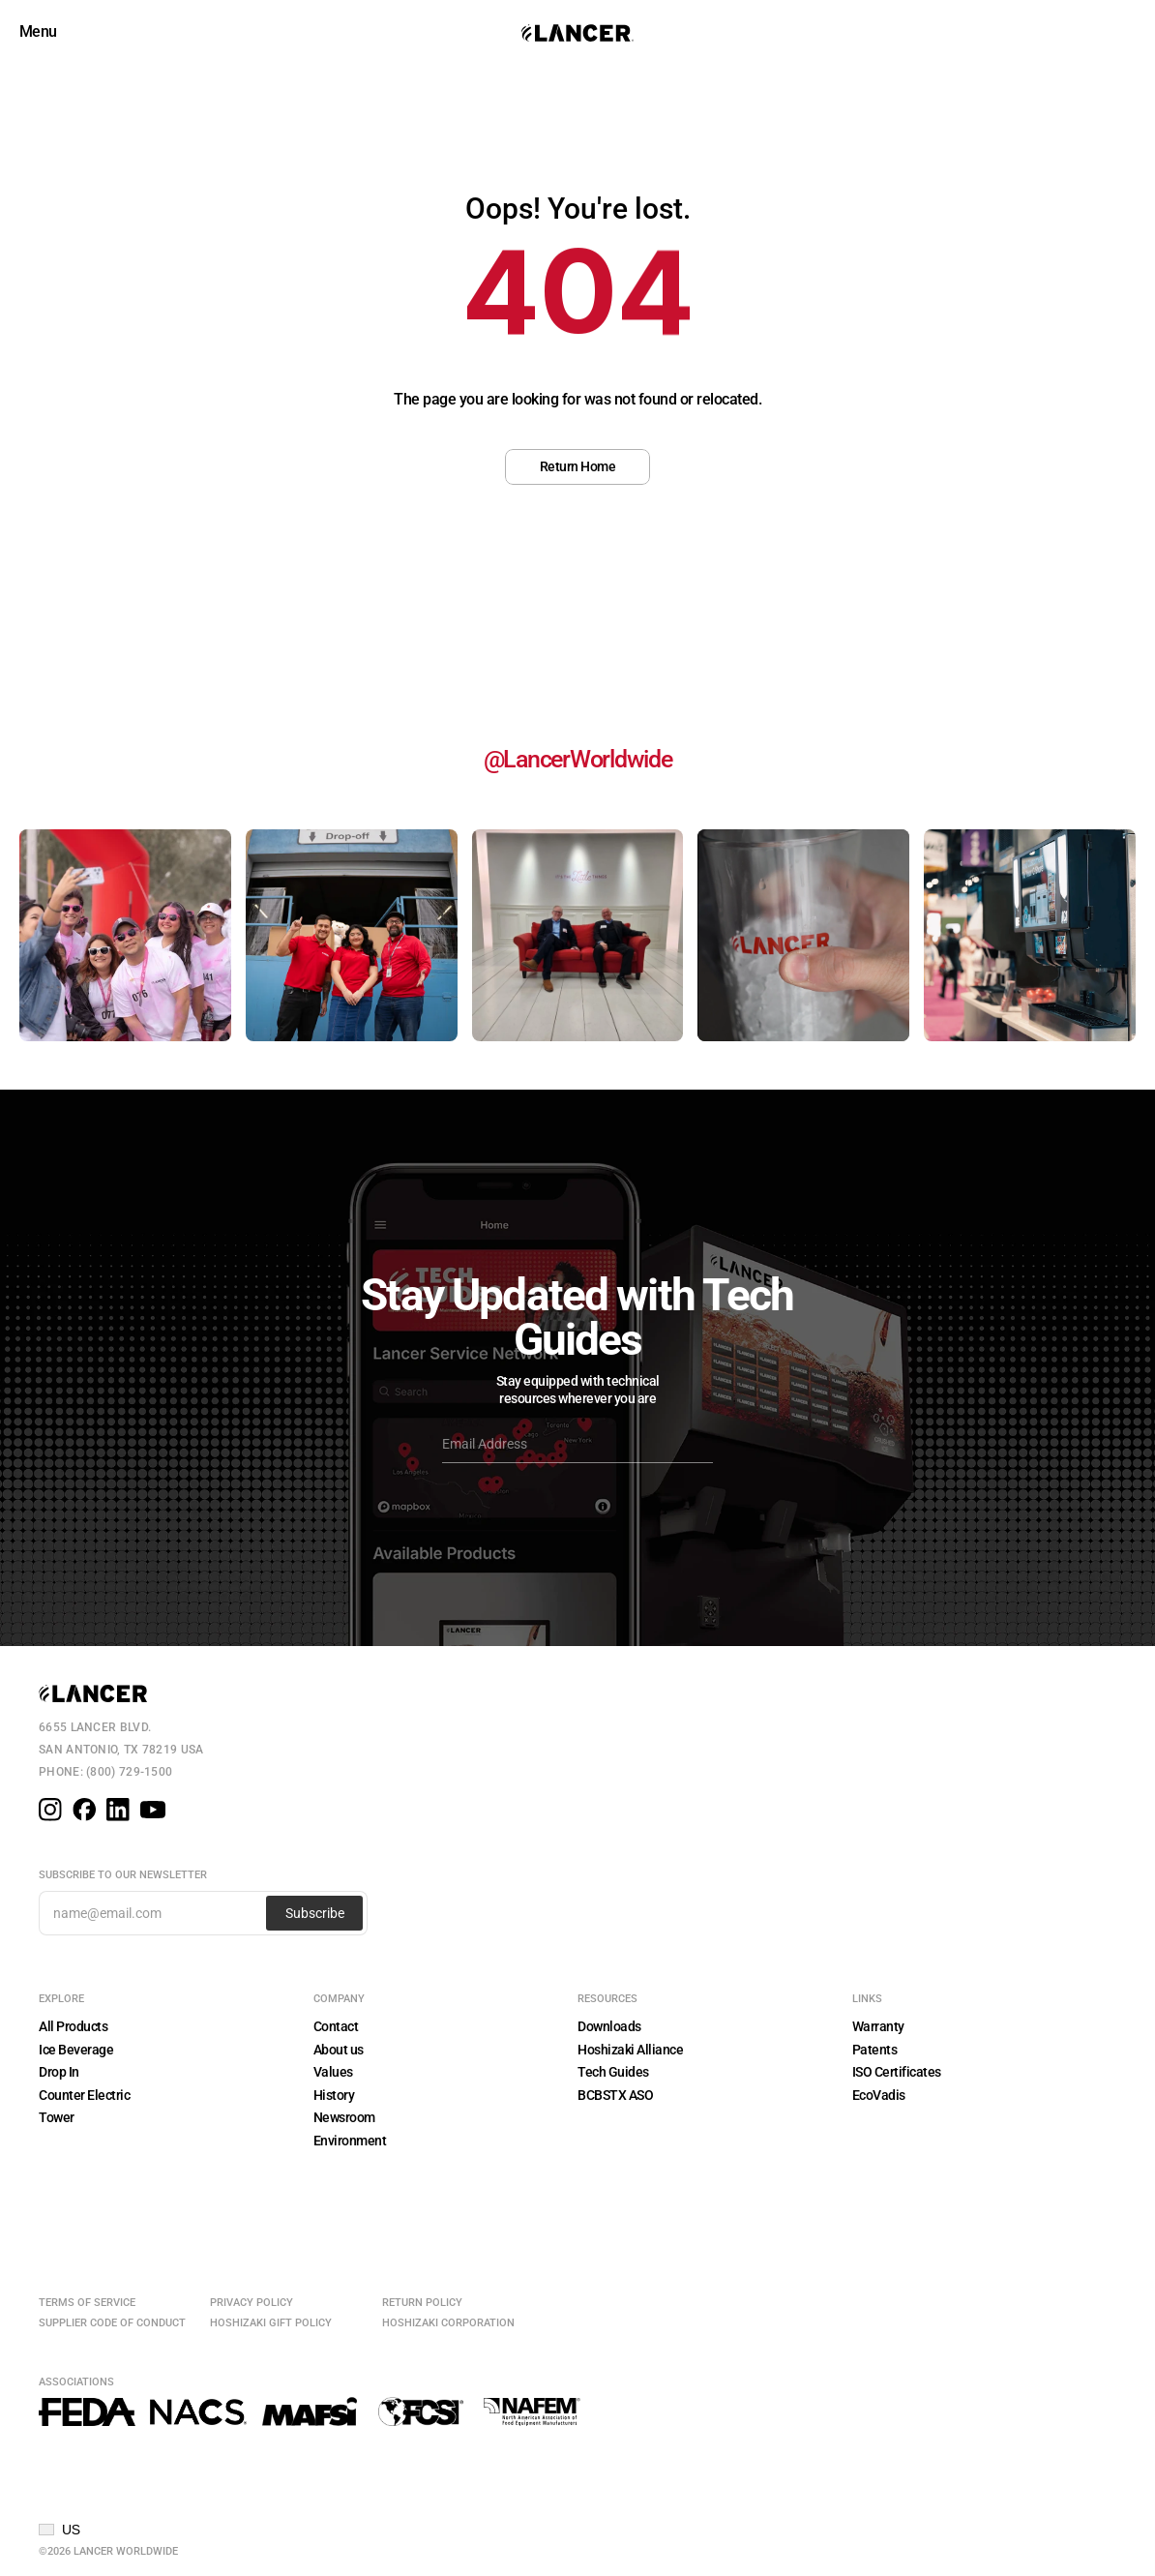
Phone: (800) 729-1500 (105, 1772)
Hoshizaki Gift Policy (271, 2323)
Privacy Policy (251, 2302)
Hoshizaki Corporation (448, 2323)
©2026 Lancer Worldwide (108, 2551)
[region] (577, 306)
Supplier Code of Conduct (112, 2323)
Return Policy (422, 2302)
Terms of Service (87, 2302)
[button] (59, 2529)
